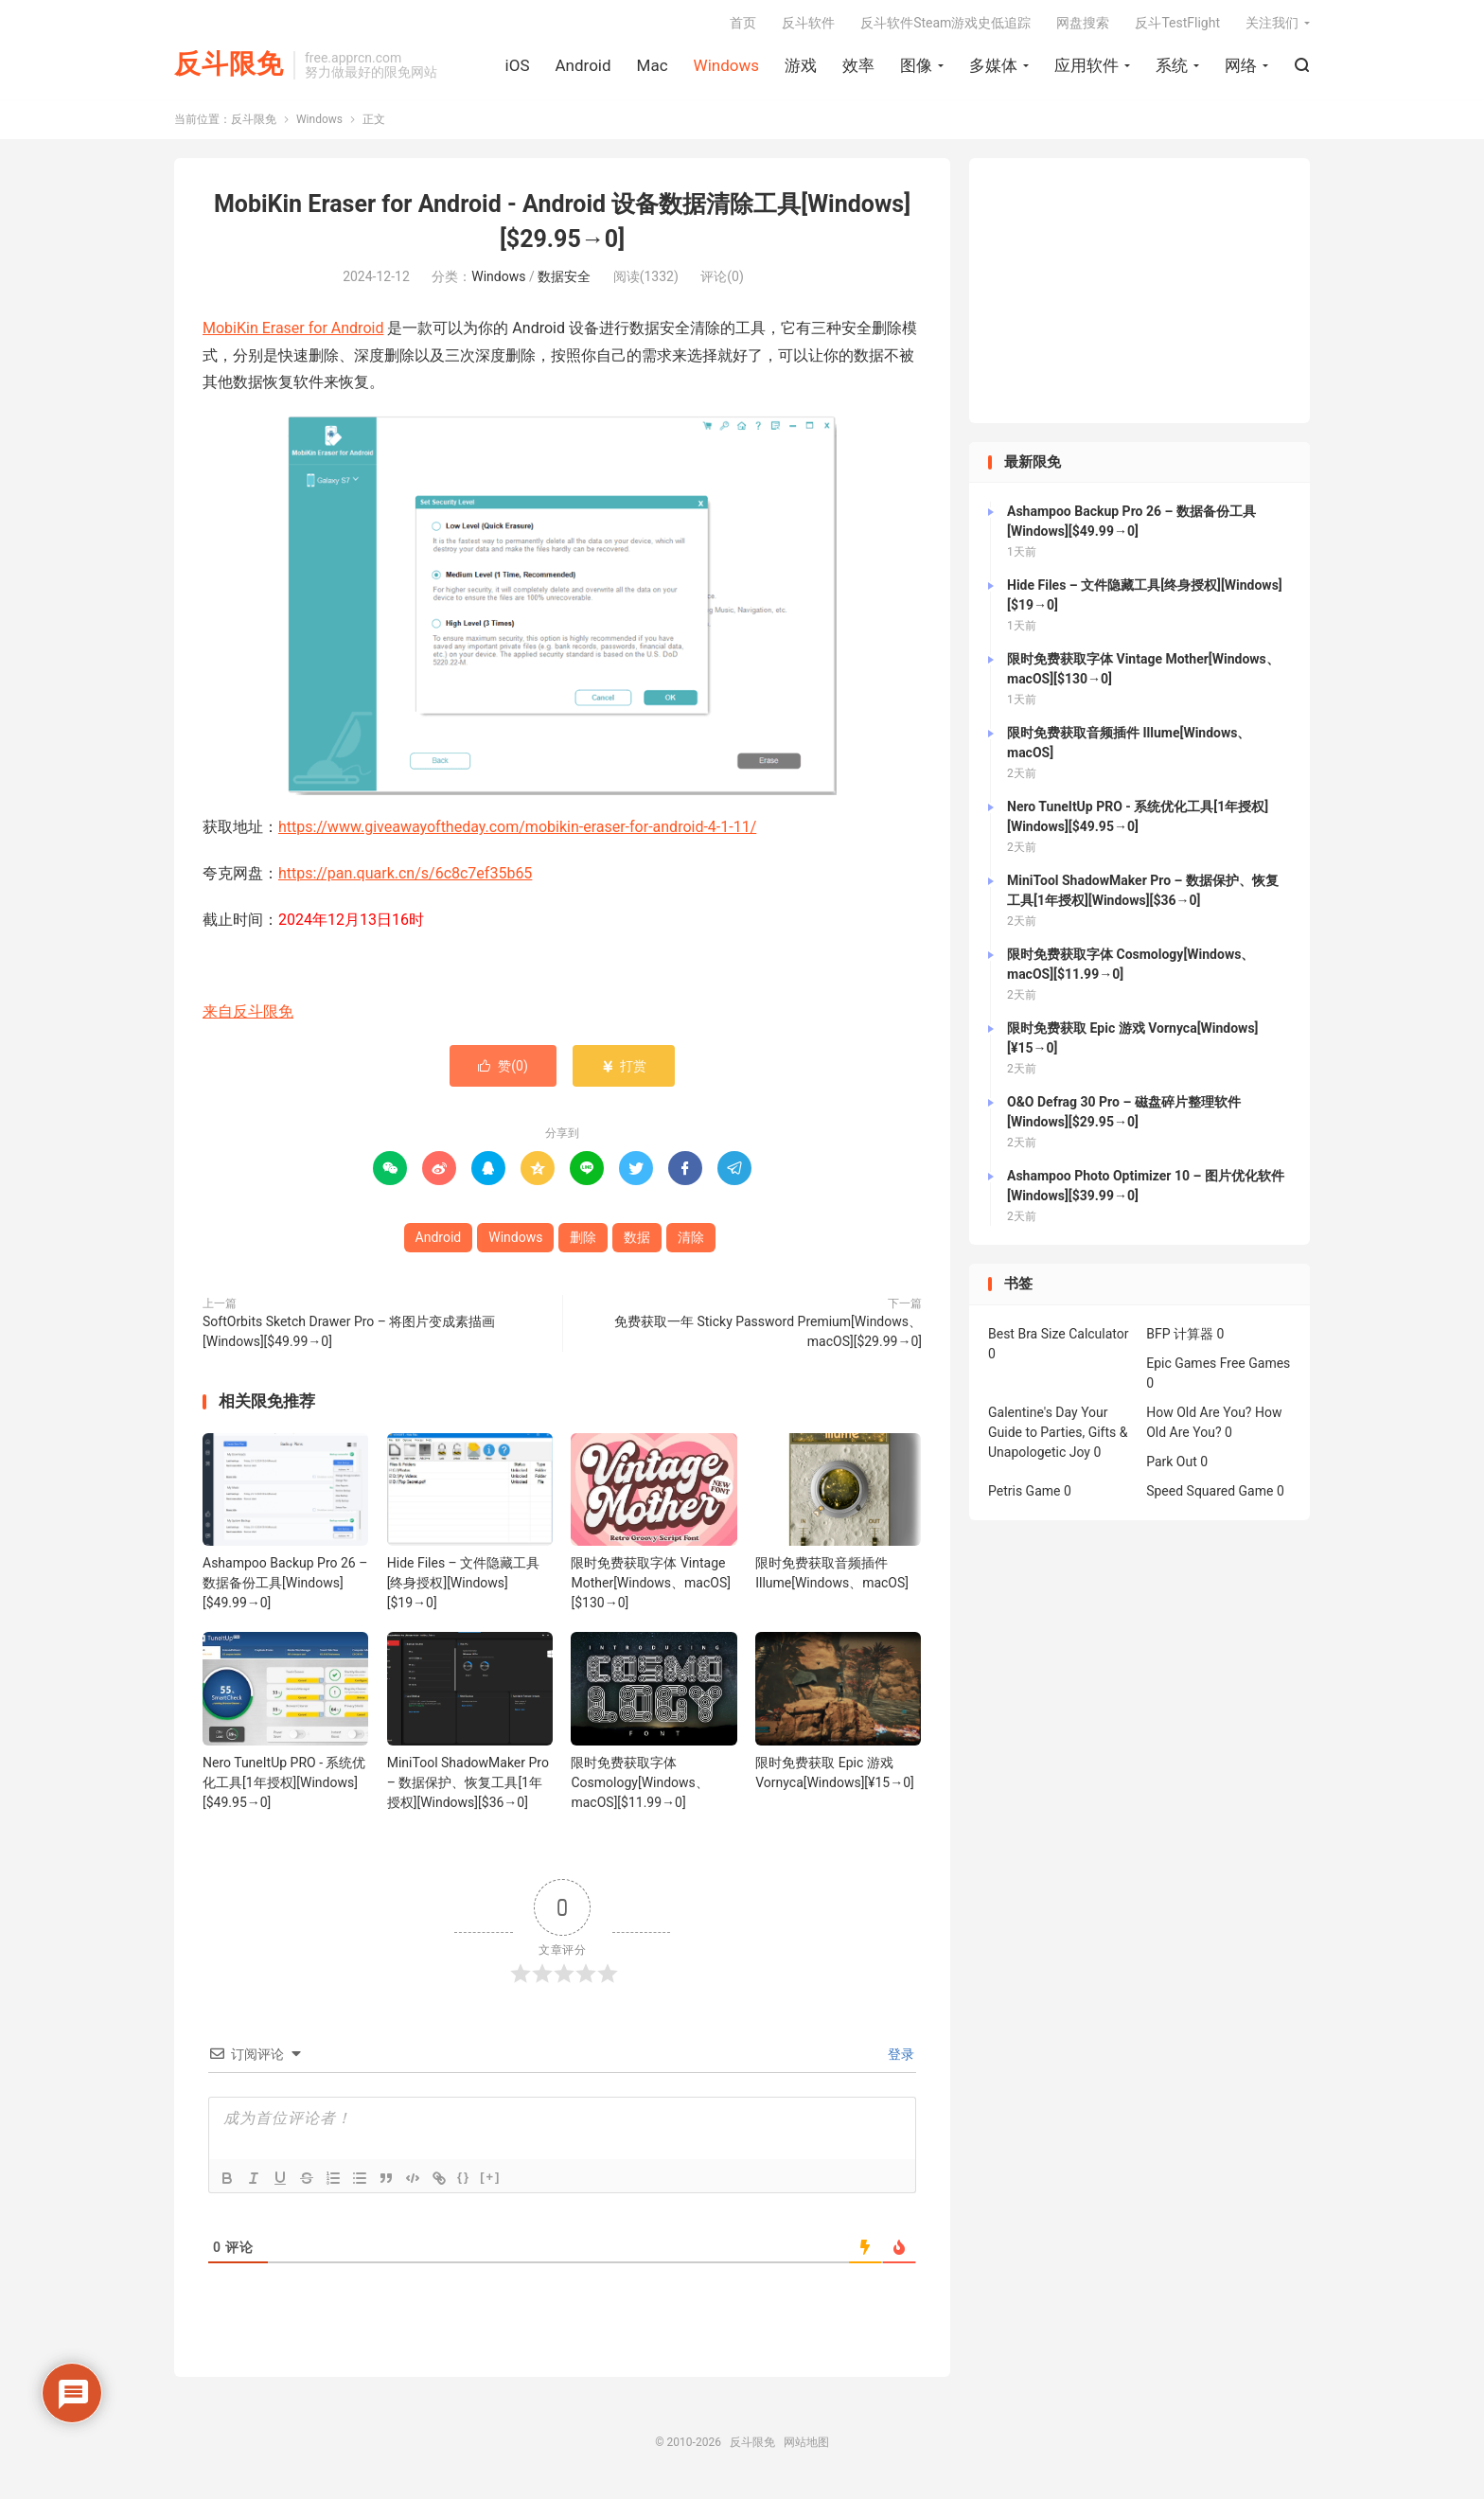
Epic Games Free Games (1218, 1366)
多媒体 (993, 67)
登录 (899, 2057)
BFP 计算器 (1179, 1337)
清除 (691, 1241)
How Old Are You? (1198, 1416)
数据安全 (564, 280)
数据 (637, 1241)
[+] (490, 2179)
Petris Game (1024, 1494)
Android (582, 67)
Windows (726, 67)
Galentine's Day (1033, 1416)
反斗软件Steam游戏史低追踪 (945, 24)
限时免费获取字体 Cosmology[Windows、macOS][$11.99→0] (639, 1785)
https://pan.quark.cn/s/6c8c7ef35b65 (405, 877)
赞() (503, 1069)
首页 (743, 24)
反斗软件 (808, 24)
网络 (1241, 67)
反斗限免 (229, 66)
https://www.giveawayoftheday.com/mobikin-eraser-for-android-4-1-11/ (517, 831)
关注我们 (1272, 24)
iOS (517, 67)
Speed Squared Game (1209, 1494)
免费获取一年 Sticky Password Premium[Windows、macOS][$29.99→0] (768, 1335)
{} (463, 2179)
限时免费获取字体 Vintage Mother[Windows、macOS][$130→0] (650, 1586)
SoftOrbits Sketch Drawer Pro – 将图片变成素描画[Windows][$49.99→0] (349, 1335)
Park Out (1171, 1465)
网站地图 (806, 2445)
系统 (1172, 67)
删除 (583, 1241)
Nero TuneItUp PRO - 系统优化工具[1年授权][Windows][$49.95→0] (284, 1785)
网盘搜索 (1082, 24)
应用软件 (1086, 67)
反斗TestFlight (1177, 24)
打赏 (623, 1069)
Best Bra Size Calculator (1058, 1337)
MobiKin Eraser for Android (293, 332)
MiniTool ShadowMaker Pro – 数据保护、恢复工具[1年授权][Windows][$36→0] (468, 1785)
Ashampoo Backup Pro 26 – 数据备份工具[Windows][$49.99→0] (285, 1586)
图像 (916, 67)
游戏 (801, 67)
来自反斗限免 (248, 1015)
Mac (652, 67)
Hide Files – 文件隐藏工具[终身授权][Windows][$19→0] (463, 1586)
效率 (858, 67)
